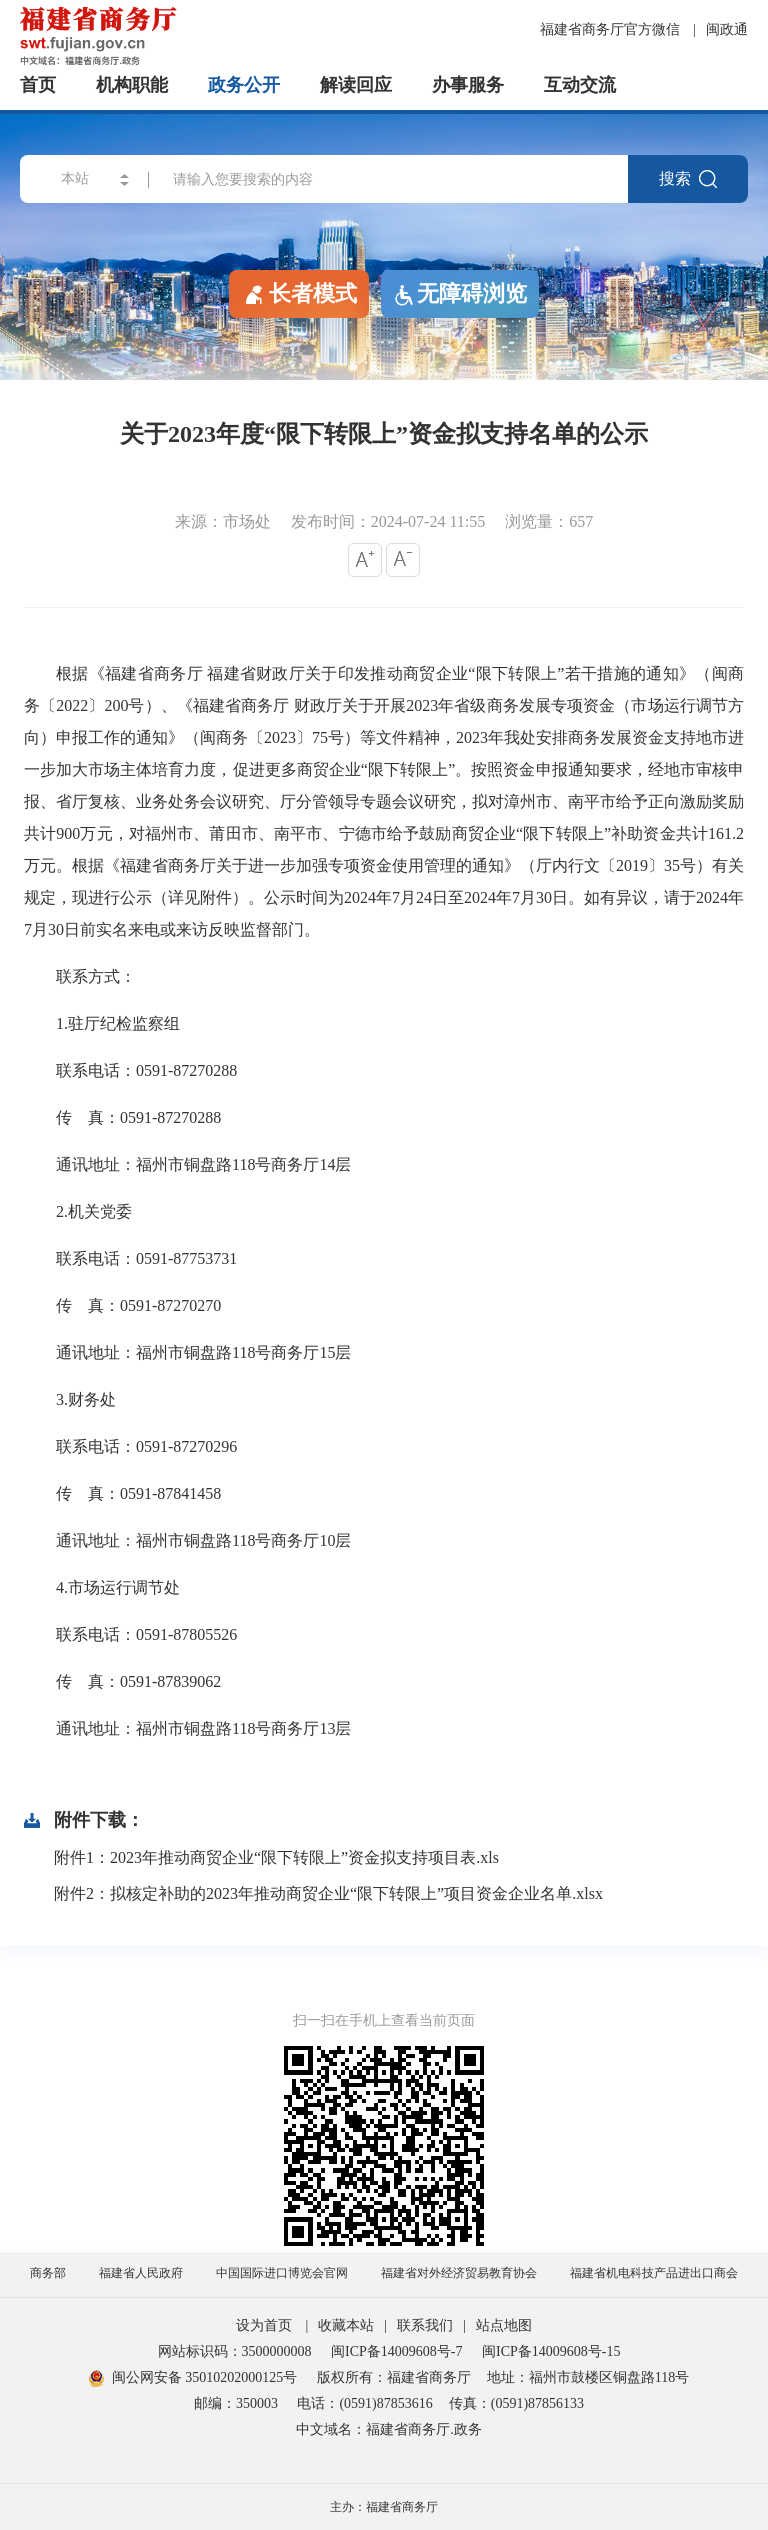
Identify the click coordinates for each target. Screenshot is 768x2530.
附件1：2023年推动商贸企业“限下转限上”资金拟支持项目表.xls (276, 1857)
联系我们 (425, 2325)
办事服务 (468, 85)
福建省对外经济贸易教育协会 (459, 2273)
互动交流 (580, 85)
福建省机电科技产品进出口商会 (654, 2273)
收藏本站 (346, 2325)
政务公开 (244, 85)
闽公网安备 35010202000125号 (193, 2377)
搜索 (688, 179)
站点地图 (504, 2325)
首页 (38, 85)
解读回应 (356, 85)
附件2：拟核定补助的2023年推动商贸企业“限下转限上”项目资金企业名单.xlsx (328, 1893)
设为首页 (264, 2325)
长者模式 (299, 293)
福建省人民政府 (141, 2273)
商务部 (48, 2273)
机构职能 (132, 85)
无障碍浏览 (460, 294)
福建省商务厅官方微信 (612, 29)
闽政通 (727, 29)
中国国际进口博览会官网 (282, 2273)
